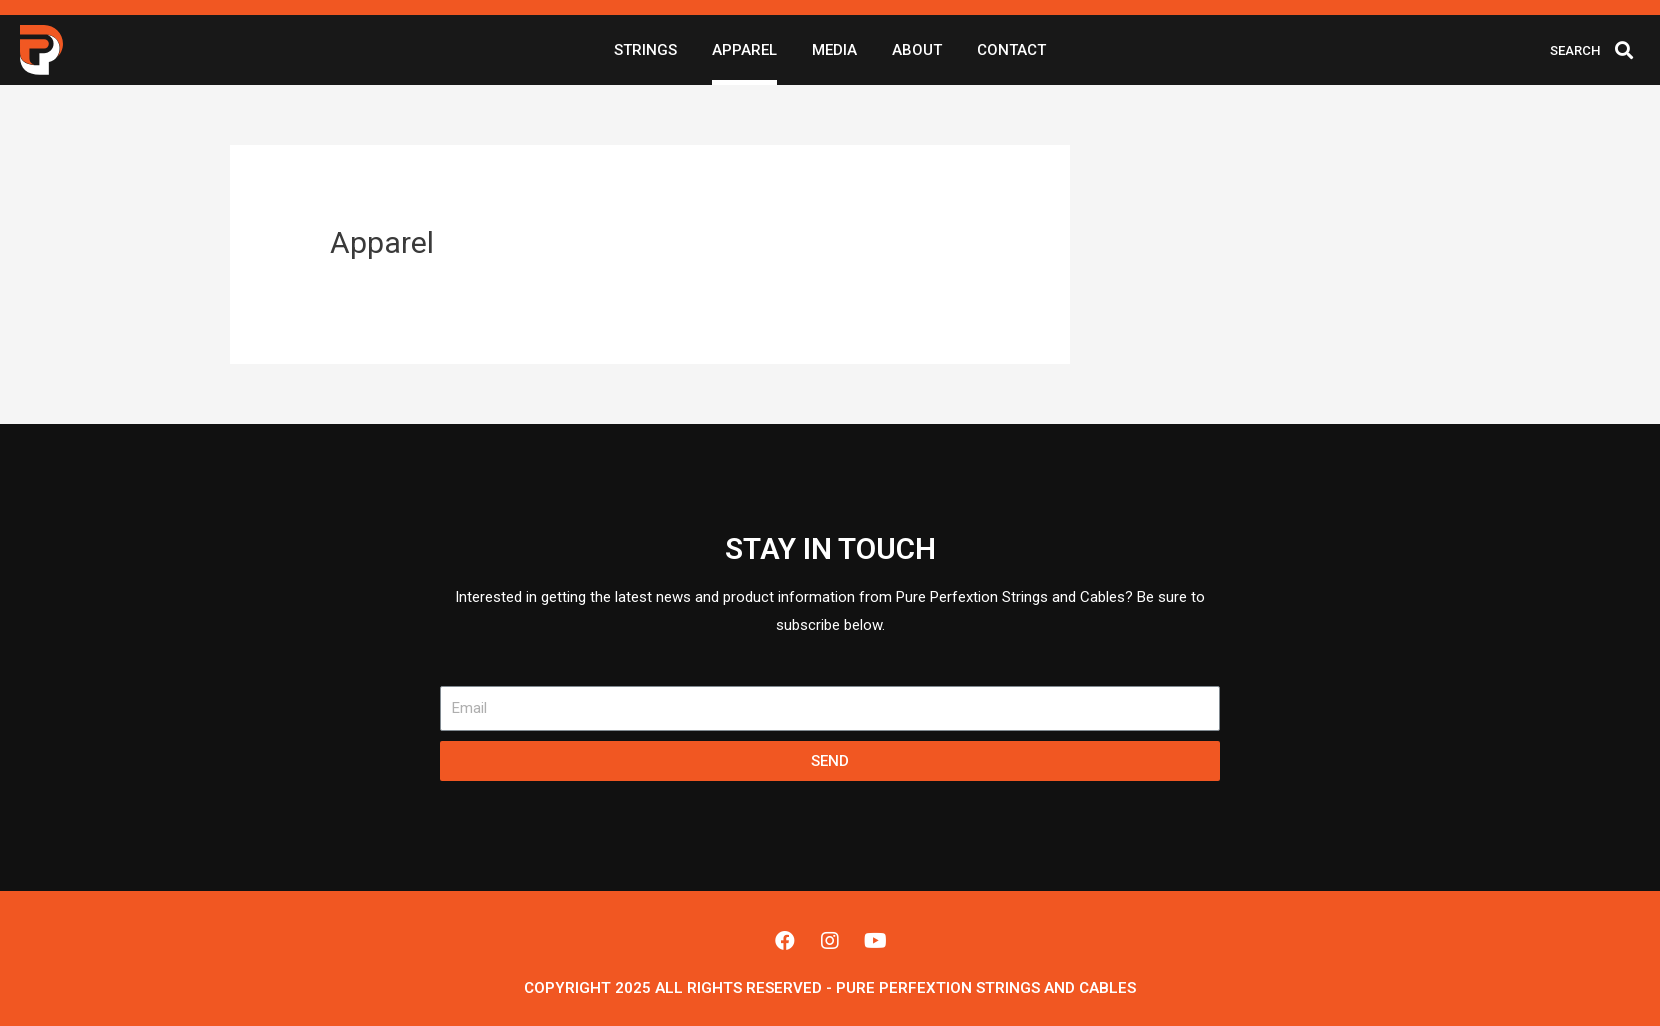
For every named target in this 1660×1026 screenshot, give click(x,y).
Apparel (744, 50)
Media (834, 50)
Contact (1011, 50)
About (917, 50)
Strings (645, 50)
